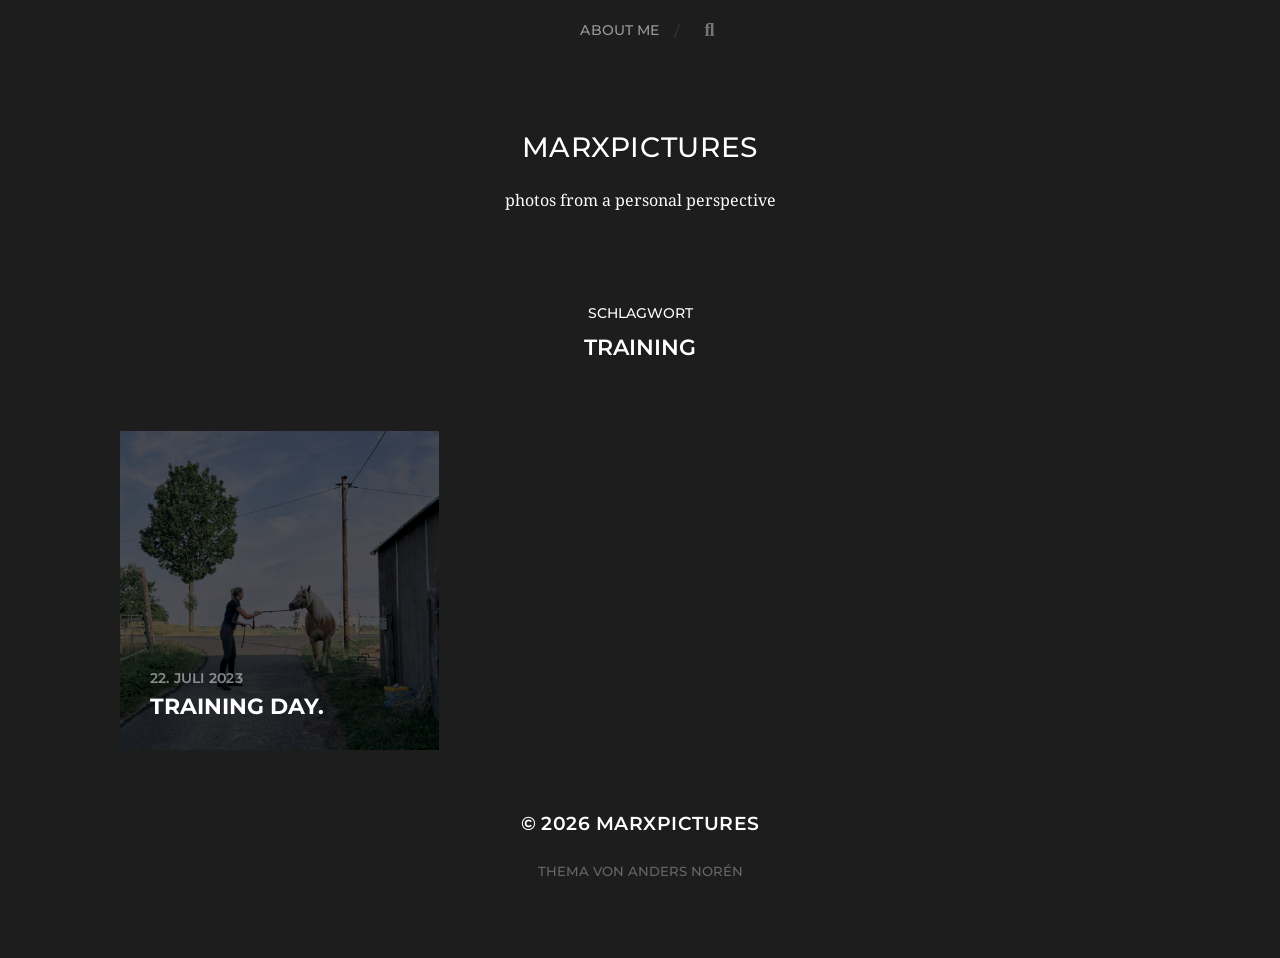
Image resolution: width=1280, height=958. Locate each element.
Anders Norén (685, 871)
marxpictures (640, 147)
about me (619, 30)
